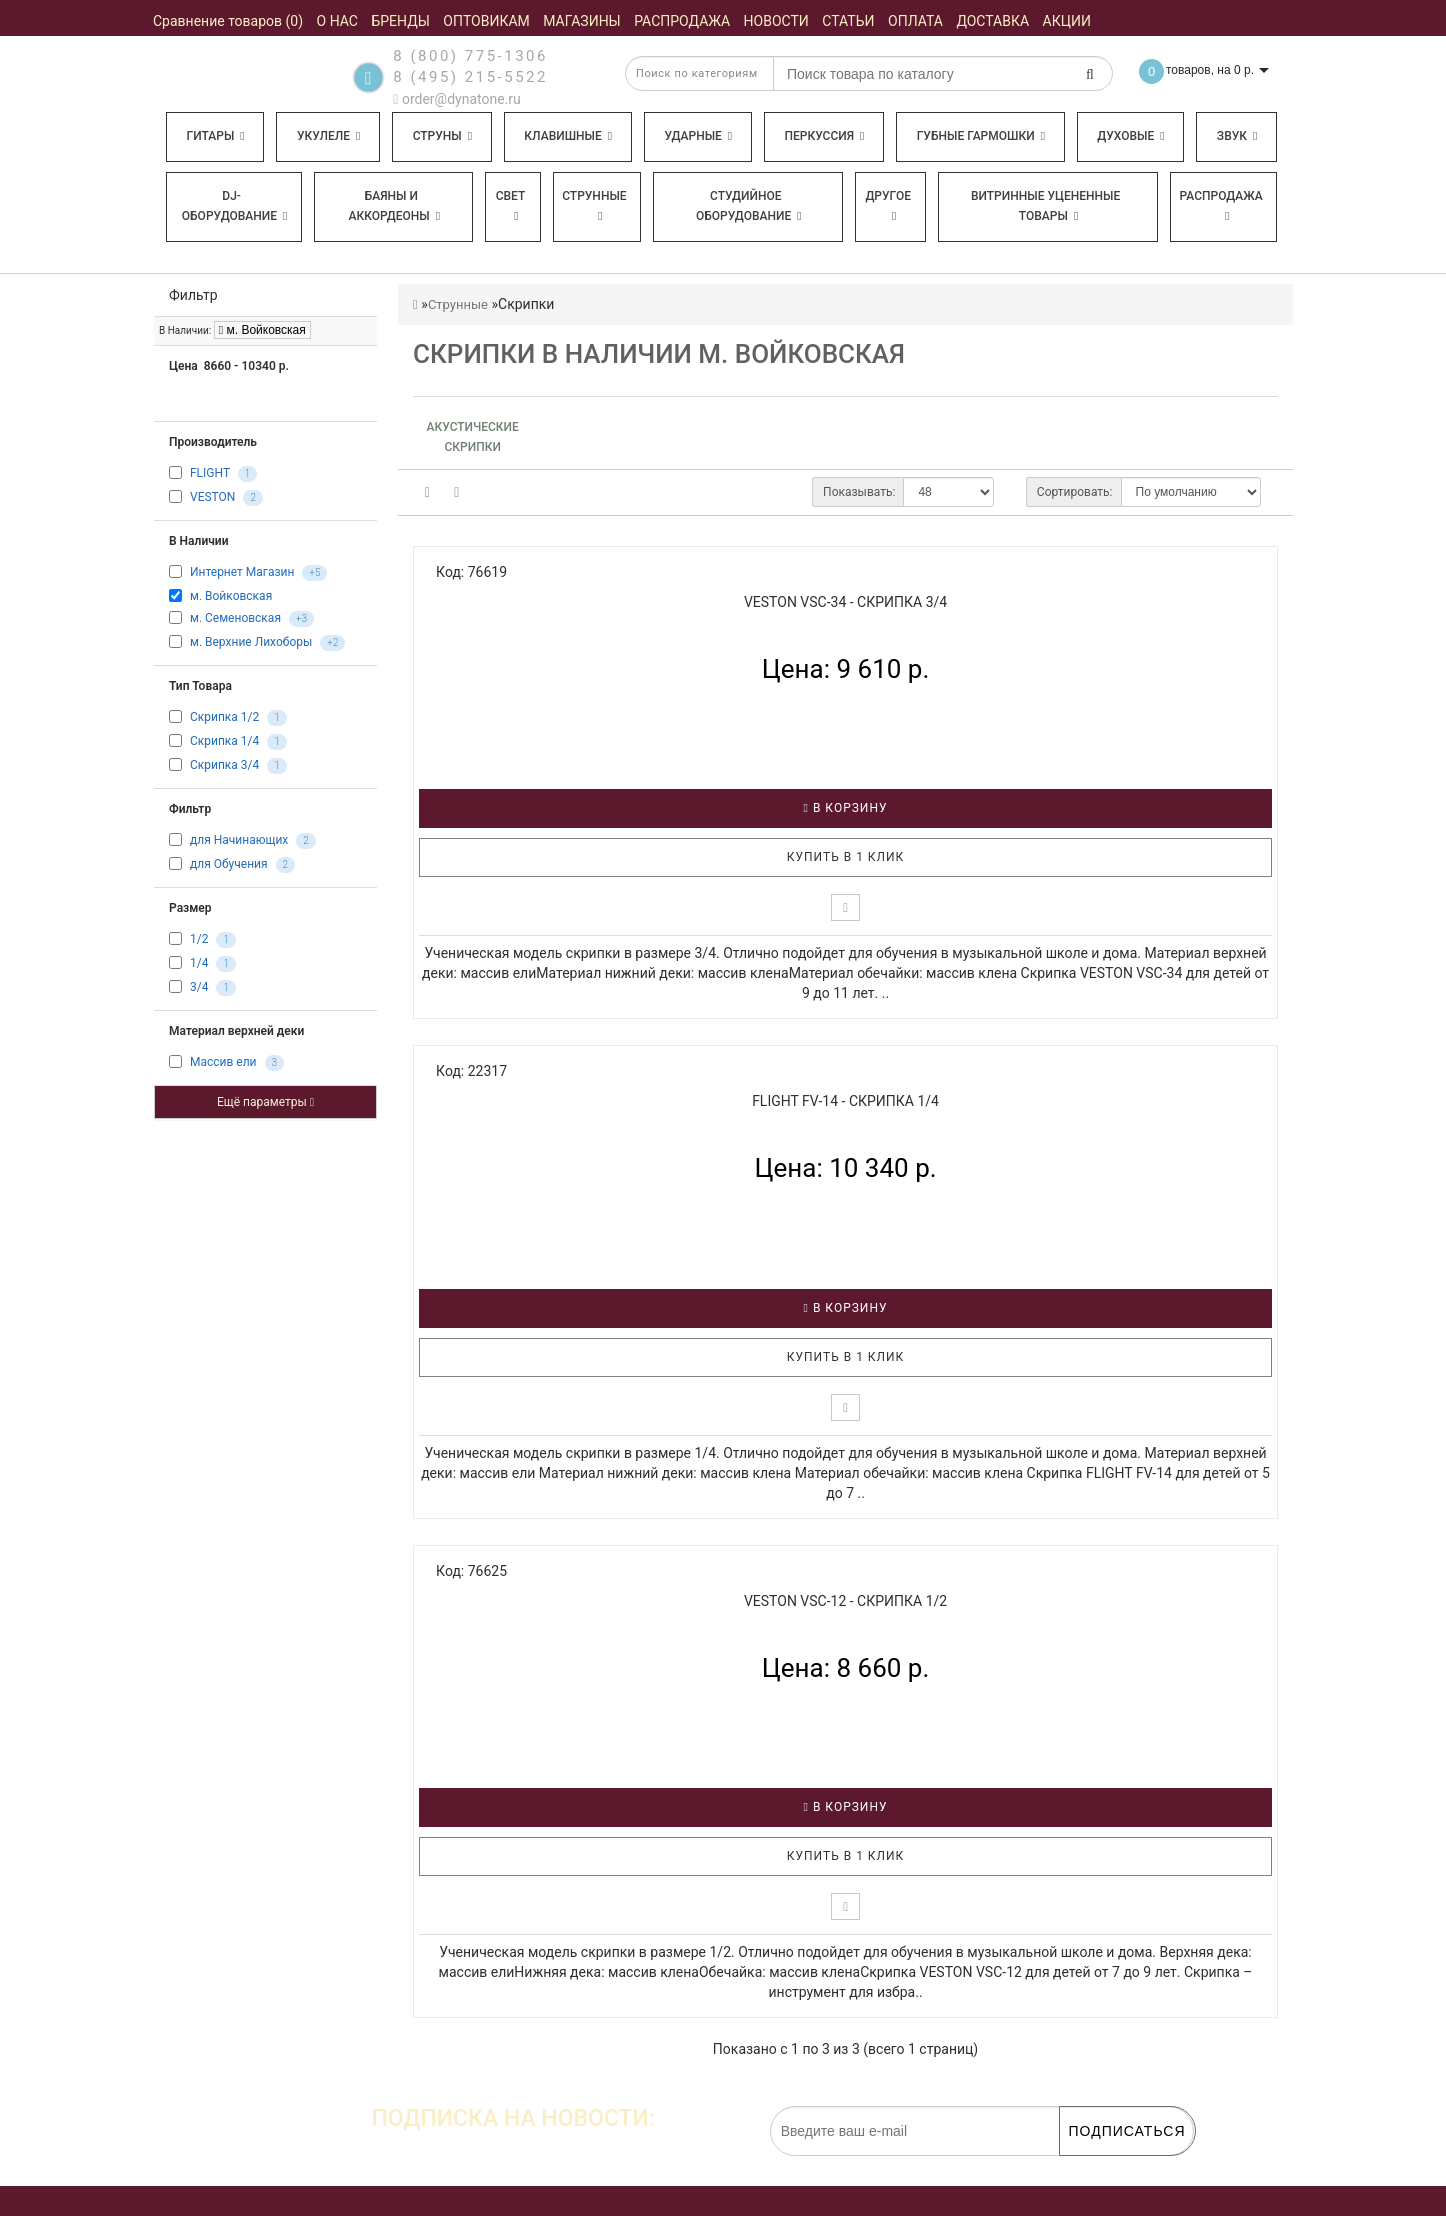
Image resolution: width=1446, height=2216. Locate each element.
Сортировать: (1075, 492)
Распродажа (1221, 205)
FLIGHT (210, 473)
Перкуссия (824, 136)
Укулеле (328, 136)
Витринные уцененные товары (1045, 206)
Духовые (1130, 136)
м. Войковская (262, 330)
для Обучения (229, 865)
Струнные (594, 205)
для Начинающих (239, 841)
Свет (511, 205)
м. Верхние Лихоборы (251, 643)
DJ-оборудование (235, 206)
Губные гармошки (981, 136)
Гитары (216, 136)
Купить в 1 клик (846, 857)
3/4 (199, 988)
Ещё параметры (265, 1102)
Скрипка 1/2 (224, 718)
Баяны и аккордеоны (394, 206)
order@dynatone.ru (456, 99)
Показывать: (859, 492)
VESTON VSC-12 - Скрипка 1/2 (845, 1601)
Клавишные (568, 136)
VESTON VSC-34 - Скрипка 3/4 (845, 602)
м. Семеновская (235, 619)
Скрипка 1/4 (224, 742)
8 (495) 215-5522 (470, 77)
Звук (1237, 136)
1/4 (199, 964)
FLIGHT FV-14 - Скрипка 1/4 (845, 1101)
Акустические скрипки (473, 437)
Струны (443, 136)
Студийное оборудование (749, 206)
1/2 (199, 940)
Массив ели (223, 1063)
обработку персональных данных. (1099, 2166)
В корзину (846, 808)
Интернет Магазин (242, 572)
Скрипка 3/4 (224, 766)
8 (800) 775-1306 (470, 56)
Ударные (698, 136)
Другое (888, 205)
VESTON (212, 497)
